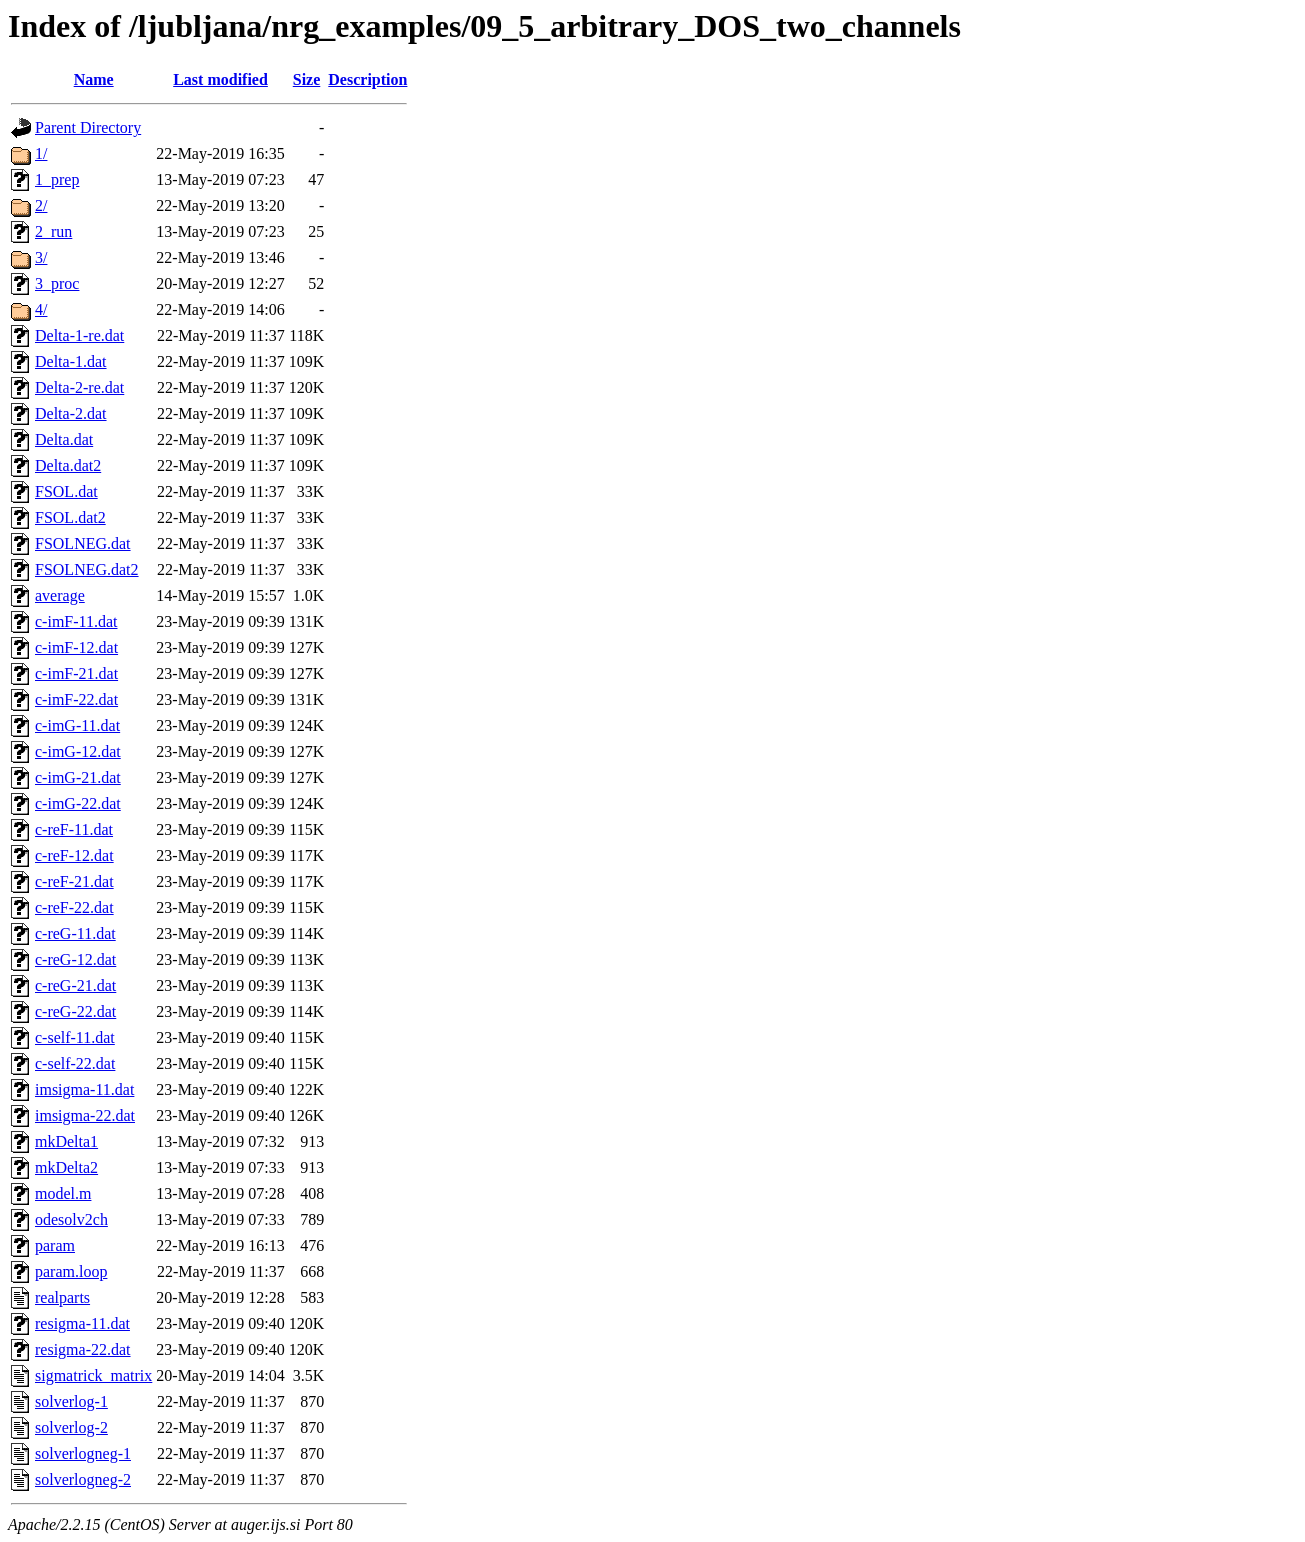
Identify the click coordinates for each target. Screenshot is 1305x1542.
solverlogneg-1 (83, 1453)
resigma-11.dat (82, 1323)
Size (307, 79)
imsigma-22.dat (85, 1115)
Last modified (220, 79)
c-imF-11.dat (76, 621)
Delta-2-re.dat (79, 387)
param (55, 1245)
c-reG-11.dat (75, 933)
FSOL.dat (66, 491)
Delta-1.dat (71, 361)
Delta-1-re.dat (79, 335)
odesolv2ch (71, 1219)
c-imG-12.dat (78, 751)
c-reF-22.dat (74, 907)
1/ (41, 153)
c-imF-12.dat (76, 647)
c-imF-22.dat (76, 699)
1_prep (57, 179)
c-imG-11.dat (77, 725)
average (60, 595)
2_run (53, 231)
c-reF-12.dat (74, 855)
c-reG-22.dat (75, 1011)
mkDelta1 (66, 1141)
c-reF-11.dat (74, 829)
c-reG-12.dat (75, 959)
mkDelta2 (66, 1167)
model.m (63, 1193)
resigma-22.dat (83, 1349)
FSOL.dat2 (70, 517)
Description (367, 79)
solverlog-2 (71, 1427)
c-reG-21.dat (75, 985)
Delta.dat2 (68, 465)
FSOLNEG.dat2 (87, 569)
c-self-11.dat (75, 1037)
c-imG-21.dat (78, 777)
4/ (41, 309)
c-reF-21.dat (74, 881)
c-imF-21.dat (76, 673)
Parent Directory (88, 127)
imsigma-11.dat (84, 1089)
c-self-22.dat (75, 1063)
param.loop (71, 1271)
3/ (41, 257)
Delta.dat (64, 439)
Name (94, 79)
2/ (41, 205)
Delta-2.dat (71, 413)
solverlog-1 (71, 1401)
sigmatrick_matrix (93, 1375)
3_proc (57, 283)
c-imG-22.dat (78, 803)
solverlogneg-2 (83, 1479)
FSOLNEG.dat (83, 543)
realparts (62, 1297)
